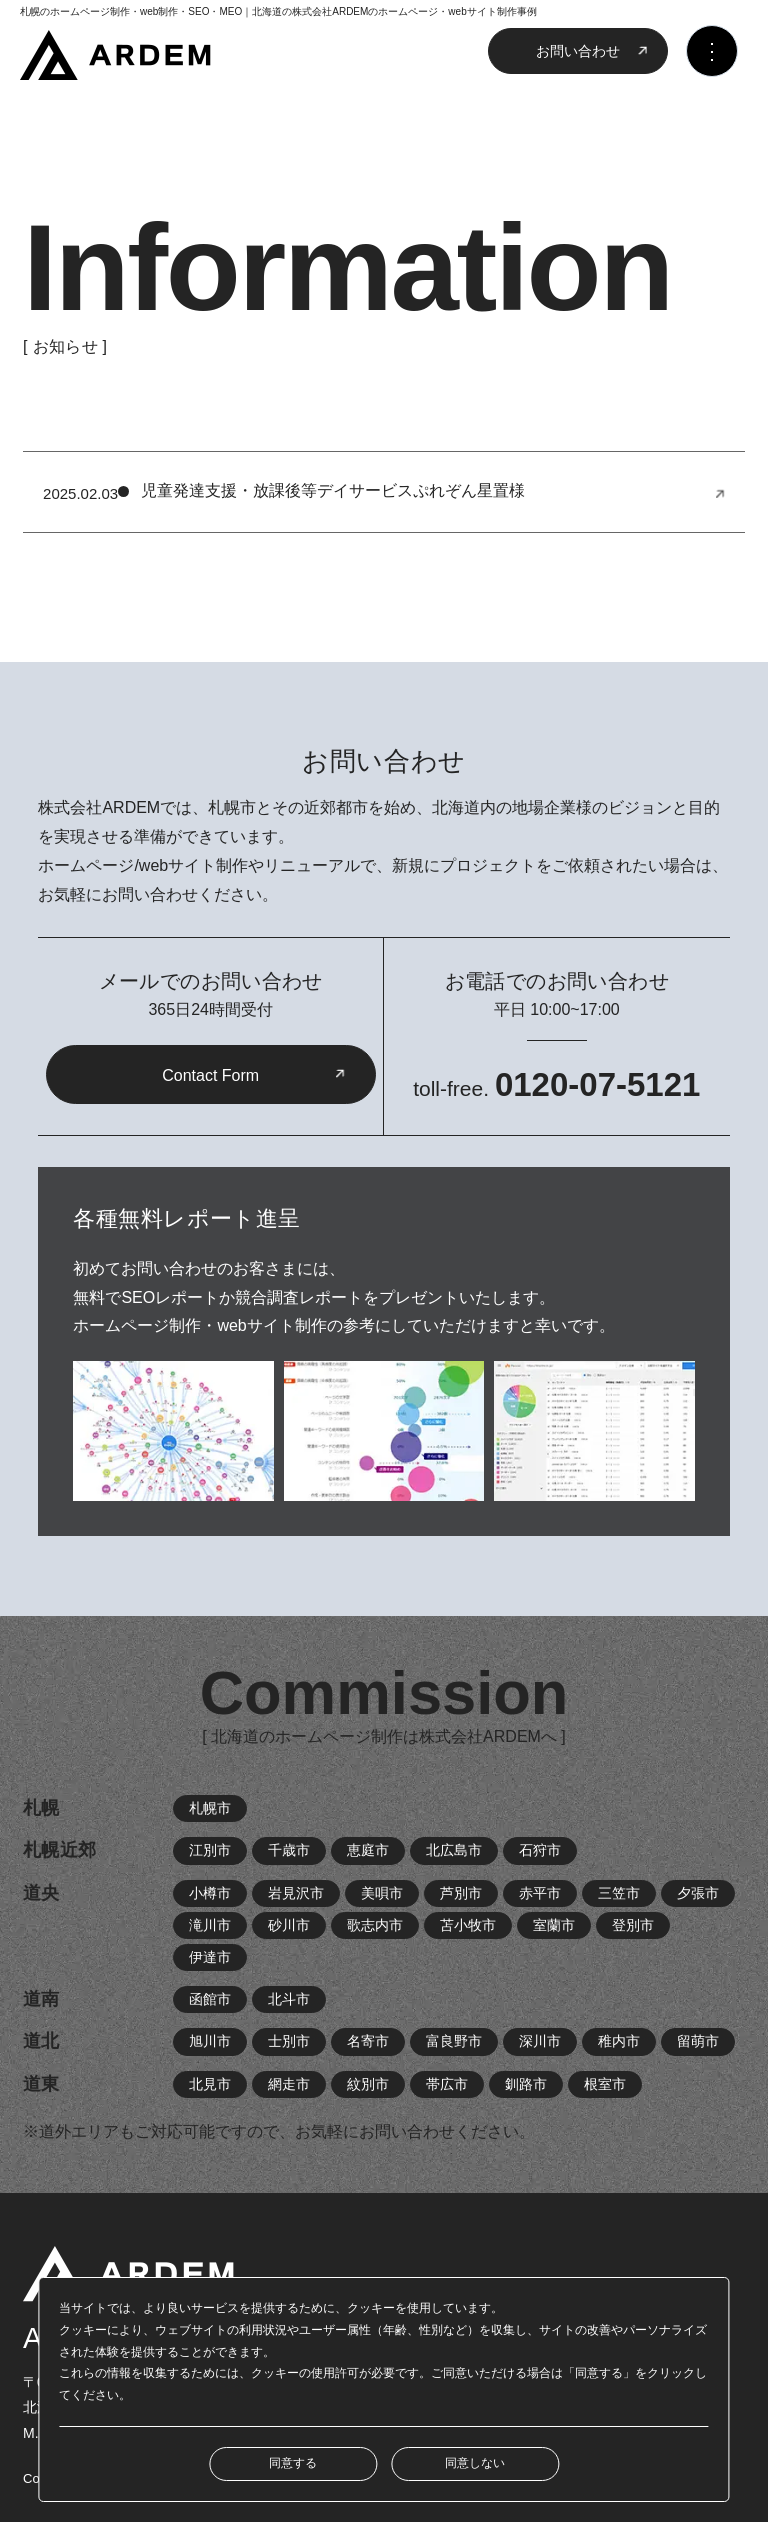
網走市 (289, 2084)
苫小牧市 (468, 1925)
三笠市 (619, 1893)
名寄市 (368, 2041)
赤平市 (540, 1893)
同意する (293, 2463)
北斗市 (289, 1999)
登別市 (633, 1925)
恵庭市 (368, 1850)
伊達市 (210, 1957)
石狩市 (540, 1850)
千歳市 (289, 1850)
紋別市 (368, 2084)
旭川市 (210, 2041)
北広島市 (454, 1850)
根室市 (605, 2084)
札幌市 (210, 1808)
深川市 (540, 2041)
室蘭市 (554, 1925)
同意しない (475, 2463)
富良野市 (454, 2041)
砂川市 (289, 1925)
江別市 (210, 1850)
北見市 (210, 2084)
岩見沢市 (296, 1893)
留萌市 (698, 2041)
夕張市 (698, 1893)
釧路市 (526, 2084)
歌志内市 (375, 1925)
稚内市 (619, 2041)
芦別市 (461, 1893)
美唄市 (382, 1893)
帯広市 (447, 2084)
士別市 (289, 2041)
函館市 (210, 1999)
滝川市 (210, 1925)
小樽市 (210, 1893)
